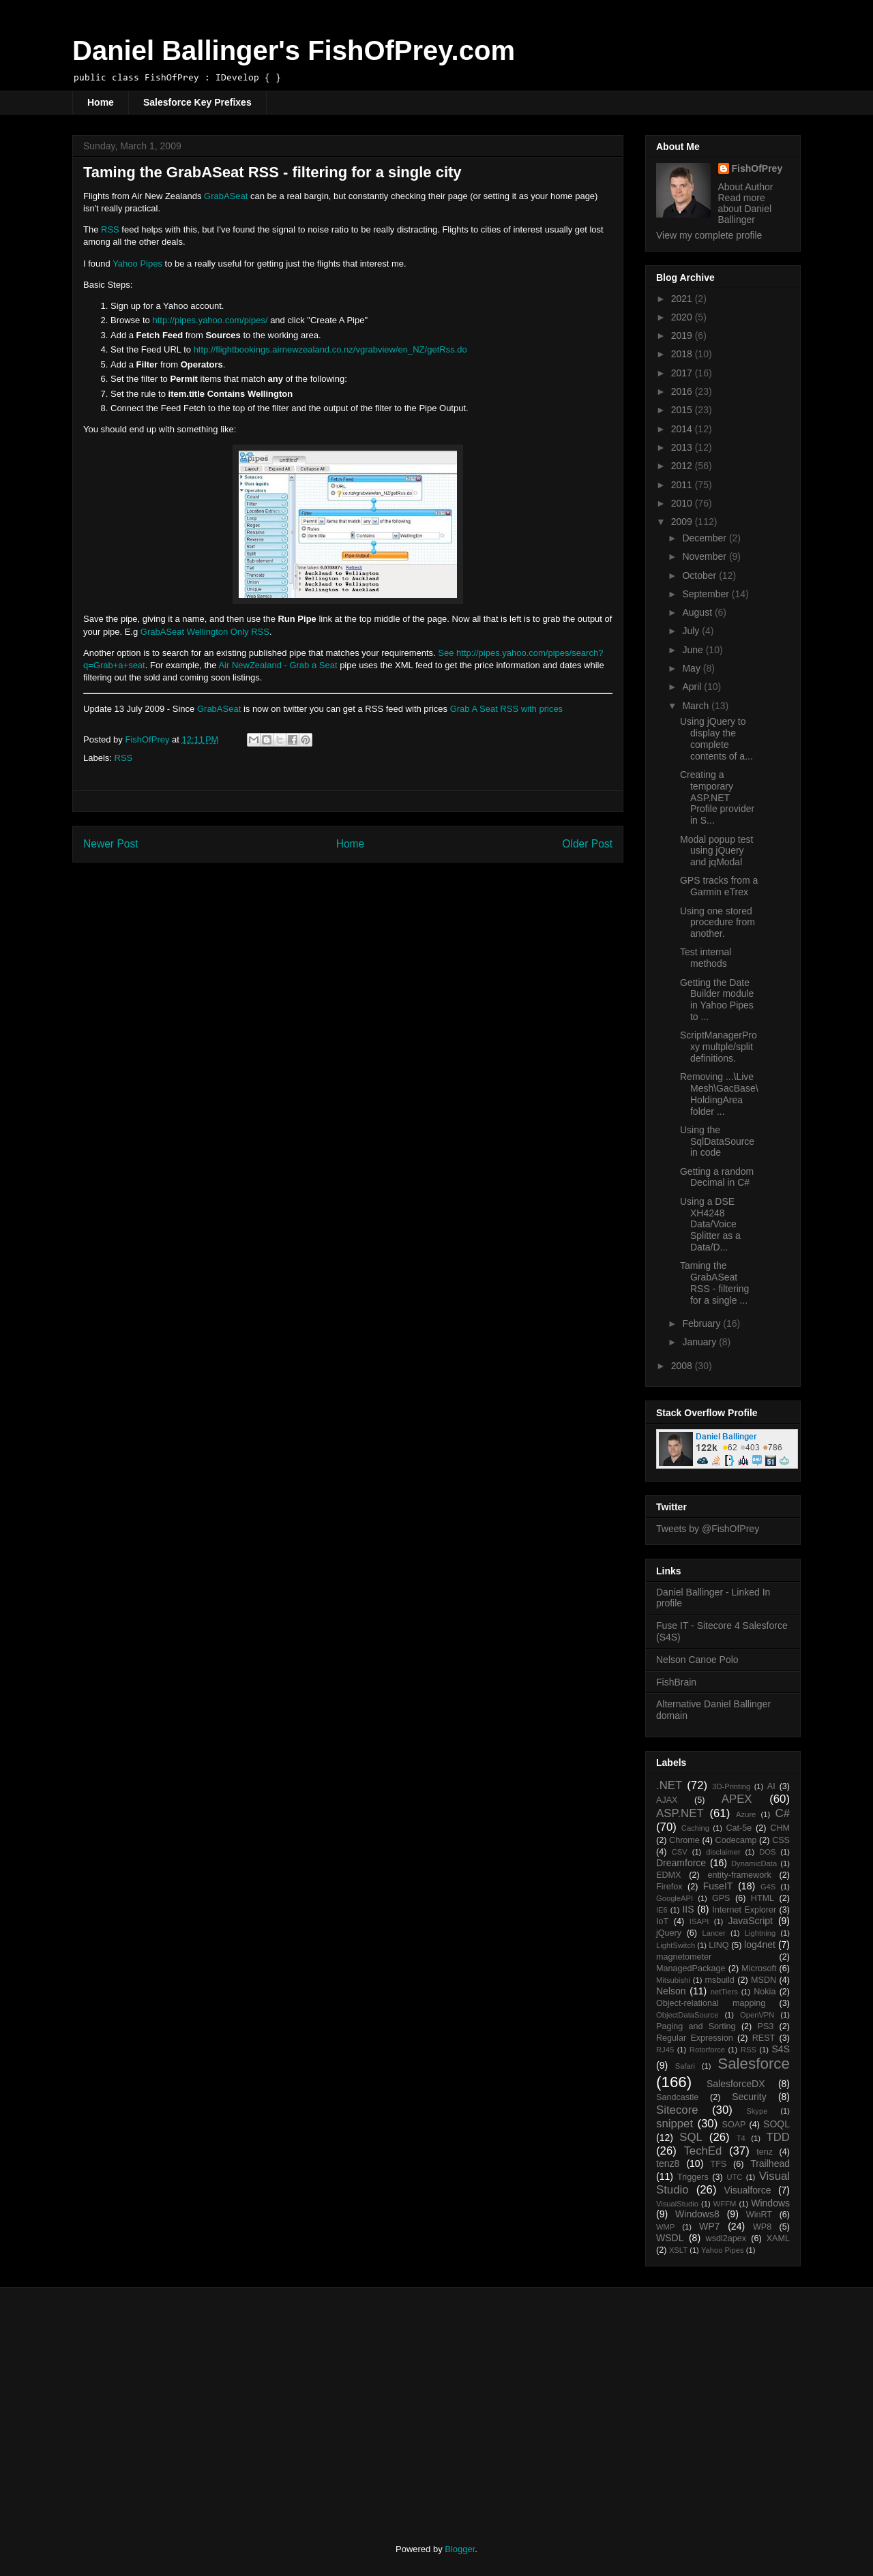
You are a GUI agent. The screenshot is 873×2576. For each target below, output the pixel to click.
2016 (683, 391)
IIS (688, 1909)
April (693, 686)
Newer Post (110, 844)
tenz (764, 2152)
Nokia (764, 1991)
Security (749, 2096)
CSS (781, 1840)
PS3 (766, 2026)
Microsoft (758, 1968)
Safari (685, 2066)
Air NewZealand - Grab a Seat (277, 665)
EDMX (668, 1875)
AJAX (667, 1800)
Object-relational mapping (710, 2003)
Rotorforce (707, 2050)
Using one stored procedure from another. (717, 922)
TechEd (702, 2150)
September (706, 593)
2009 (683, 521)
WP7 (709, 2226)
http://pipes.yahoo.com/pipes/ (209, 320)
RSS (110, 229)
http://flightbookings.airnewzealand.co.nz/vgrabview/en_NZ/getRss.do (330, 349)
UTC (734, 2177)
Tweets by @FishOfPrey (707, 1528)
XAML (778, 2238)
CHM (780, 1828)
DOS (767, 1852)
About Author (745, 186)
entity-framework (739, 1875)
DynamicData (754, 1863)
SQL (690, 2137)
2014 (683, 428)
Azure (746, 1814)
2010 (683, 503)
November (705, 556)
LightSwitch (675, 1945)
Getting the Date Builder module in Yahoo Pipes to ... (717, 999)
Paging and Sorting (696, 2026)
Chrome (684, 1840)
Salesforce (753, 2063)
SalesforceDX (736, 2083)
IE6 (662, 1910)
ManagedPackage (691, 1968)
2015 (683, 409)
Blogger (460, 2549)
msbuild (719, 1980)
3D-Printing (731, 1786)
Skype (756, 2111)
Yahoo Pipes (137, 263)
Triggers (693, 2177)
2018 (683, 353)
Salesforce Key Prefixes (197, 102)
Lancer (714, 1933)
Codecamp (736, 1840)
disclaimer (723, 1852)
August (698, 612)
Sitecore (677, 2109)
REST (763, 2038)
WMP (665, 2227)
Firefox (669, 1886)
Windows (770, 2203)
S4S (781, 2048)
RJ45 (665, 2050)
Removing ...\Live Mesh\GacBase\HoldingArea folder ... (719, 1093)
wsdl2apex (726, 2238)
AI (771, 1786)
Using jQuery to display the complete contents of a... (716, 738)
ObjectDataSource (687, 2015)
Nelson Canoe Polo (697, 1659)
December (705, 538)
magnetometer (683, 1957)
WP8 (762, 2227)
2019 (683, 335)
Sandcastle (677, 2097)
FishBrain (676, 1682)
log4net (759, 1944)
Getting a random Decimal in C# (717, 1177)
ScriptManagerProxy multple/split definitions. (718, 1047)
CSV (679, 1852)
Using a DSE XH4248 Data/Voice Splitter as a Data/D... (710, 1224)
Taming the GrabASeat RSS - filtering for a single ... (714, 1282)
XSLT (678, 2250)
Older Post (587, 844)
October (700, 575)
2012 (683, 465)
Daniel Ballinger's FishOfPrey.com (293, 50)
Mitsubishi (673, 1980)
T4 (741, 2138)
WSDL (669, 2237)
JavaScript (750, 1920)
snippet (674, 2123)
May (692, 668)
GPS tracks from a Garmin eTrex (719, 886)
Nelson (671, 1991)
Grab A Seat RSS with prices (506, 709)
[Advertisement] (186, 2403)
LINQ (718, 1945)
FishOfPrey (757, 168)
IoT (662, 1921)
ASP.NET (680, 1813)
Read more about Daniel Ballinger (745, 208)
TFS (718, 2164)
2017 (683, 373)
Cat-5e (739, 1828)
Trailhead (770, 2163)
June (693, 649)
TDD (778, 2137)
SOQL (776, 2123)
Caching (695, 1828)
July (692, 630)
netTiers (724, 1992)
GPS (721, 1898)
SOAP (734, 2124)
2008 (683, 1365)
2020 (683, 317)
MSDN (763, 1980)
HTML (762, 1898)
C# (782, 1813)
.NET (669, 1785)
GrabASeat (226, 196)
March (696, 705)
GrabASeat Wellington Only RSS (204, 632)
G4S (767, 1887)
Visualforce (747, 2190)
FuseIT (718, 1886)
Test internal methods (705, 957)
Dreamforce (681, 1862)
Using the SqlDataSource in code (717, 1141)
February (702, 1323)
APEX (737, 1799)
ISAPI (699, 1921)
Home (100, 102)
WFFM (725, 2204)
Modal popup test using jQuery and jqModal (716, 851)
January (700, 1341)
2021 (683, 298)
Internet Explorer (744, 1910)
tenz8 (667, 2163)
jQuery (668, 1933)
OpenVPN (757, 2015)
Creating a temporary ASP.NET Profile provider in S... (717, 797)
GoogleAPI (674, 1898)
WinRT (759, 2214)
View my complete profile (709, 235)
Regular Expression (694, 2038)
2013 (683, 447)
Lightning (760, 1933)
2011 (683, 484)
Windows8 (697, 2213)
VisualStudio (677, 2204)
